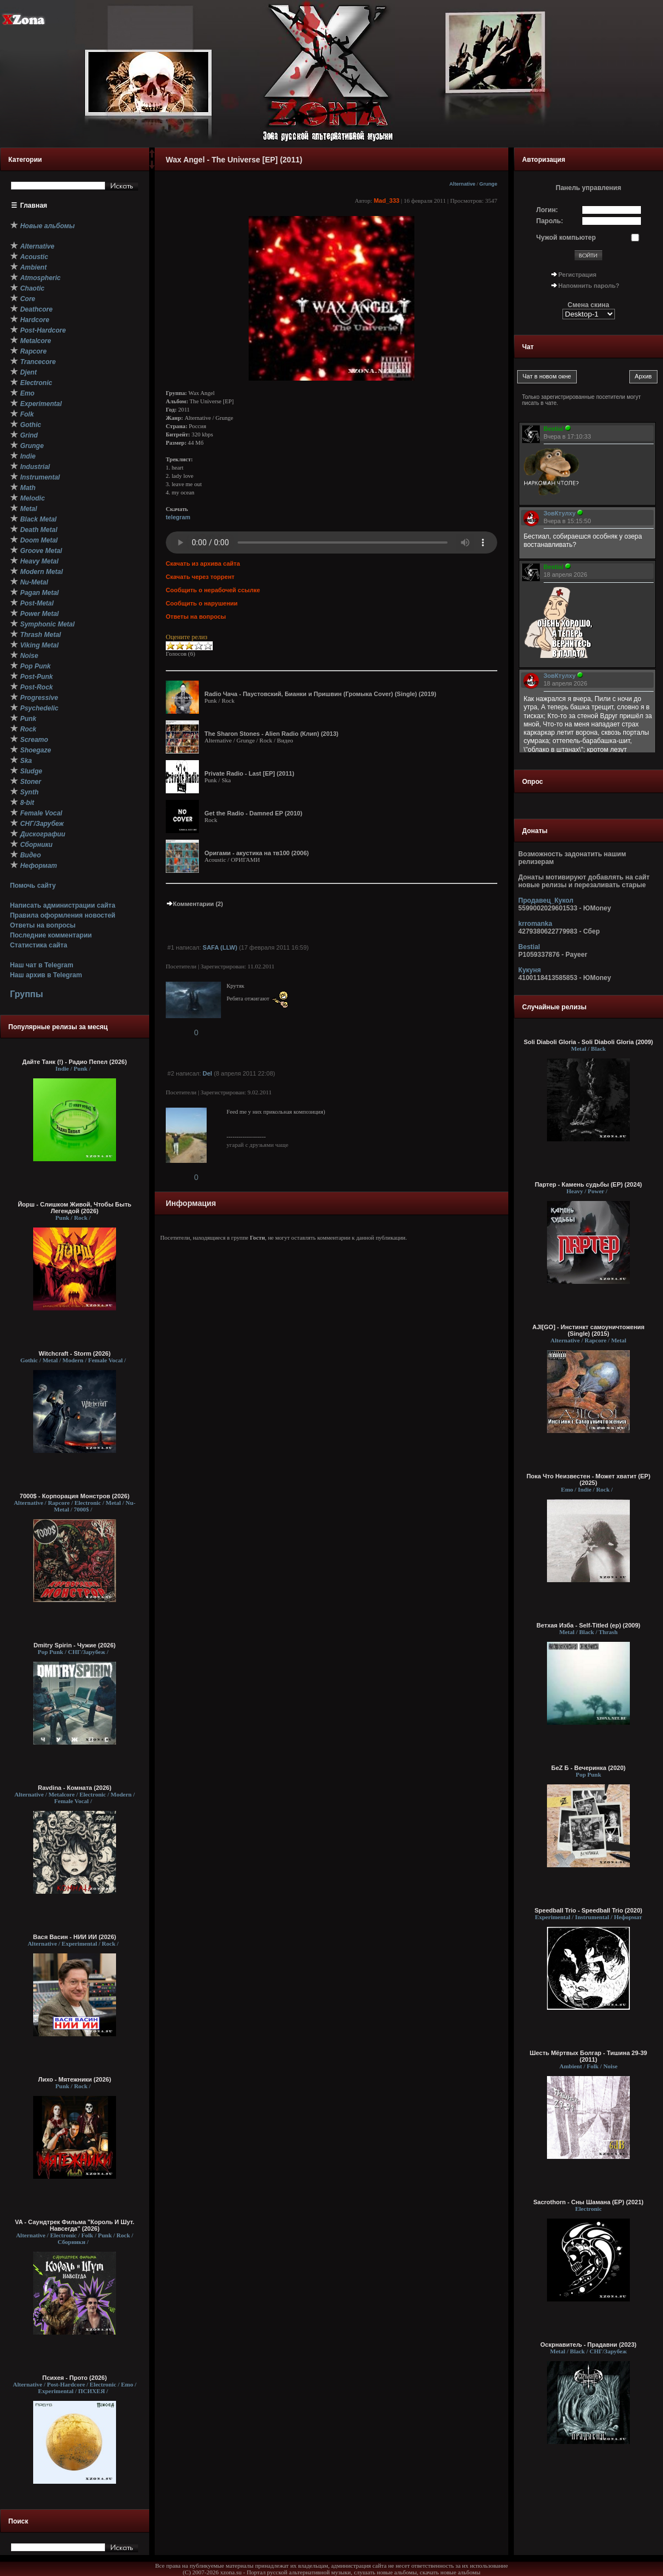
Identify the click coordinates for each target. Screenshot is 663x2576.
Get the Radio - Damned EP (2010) (253, 813)
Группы (26, 994)
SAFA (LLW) (220, 947)
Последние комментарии (51, 935)
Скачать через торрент (200, 576)
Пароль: (550, 221)
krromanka (535, 924)
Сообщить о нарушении (202, 603)
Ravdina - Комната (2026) (74, 1787)
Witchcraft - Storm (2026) (74, 1353)
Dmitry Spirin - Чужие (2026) (74, 1645)
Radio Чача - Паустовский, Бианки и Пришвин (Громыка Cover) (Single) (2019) (320, 694)
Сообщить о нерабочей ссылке (213, 590)
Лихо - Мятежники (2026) (74, 2079)
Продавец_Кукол (545, 900)
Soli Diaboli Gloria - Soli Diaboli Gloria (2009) (588, 1042)
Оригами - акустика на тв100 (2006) (256, 853)
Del (207, 1073)
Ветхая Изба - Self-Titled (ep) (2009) (588, 1625)
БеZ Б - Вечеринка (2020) (588, 1767)
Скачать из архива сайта (203, 563)
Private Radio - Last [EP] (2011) (249, 773)
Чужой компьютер (566, 237)
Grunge (488, 184)
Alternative (462, 184)
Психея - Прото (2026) (75, 2377)
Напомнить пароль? (589, 285)
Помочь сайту (33, 885)
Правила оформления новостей (62, 915)
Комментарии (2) (194, 903)
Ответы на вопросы (43, 925)
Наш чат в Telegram (41, 965)
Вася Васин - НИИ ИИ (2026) (75, 1937)
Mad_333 (386, 200)
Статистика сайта (38, 945)
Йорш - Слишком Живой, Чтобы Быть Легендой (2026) (74, 1207)
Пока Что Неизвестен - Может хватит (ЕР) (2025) (588, 1479)
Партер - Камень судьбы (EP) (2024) (588, 1184)
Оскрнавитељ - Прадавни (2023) (588, 2344)
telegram (178, 517)
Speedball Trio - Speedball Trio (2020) (589, 1910)
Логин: (547, 210)
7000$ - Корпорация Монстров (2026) (75, 1496)
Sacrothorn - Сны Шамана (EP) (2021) (588, 2202)
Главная (34, 205)
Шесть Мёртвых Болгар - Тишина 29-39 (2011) (588, 2056)
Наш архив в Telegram (46, 975)
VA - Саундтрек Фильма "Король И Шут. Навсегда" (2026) (74, 2225)
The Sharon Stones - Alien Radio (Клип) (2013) (271, 733)
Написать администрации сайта (62, 905)
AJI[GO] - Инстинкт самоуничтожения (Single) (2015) (588, 1330)
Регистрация (578, 274)
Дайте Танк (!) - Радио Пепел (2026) (74, 1061)
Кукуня (529, 970)
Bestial (529, 947)
